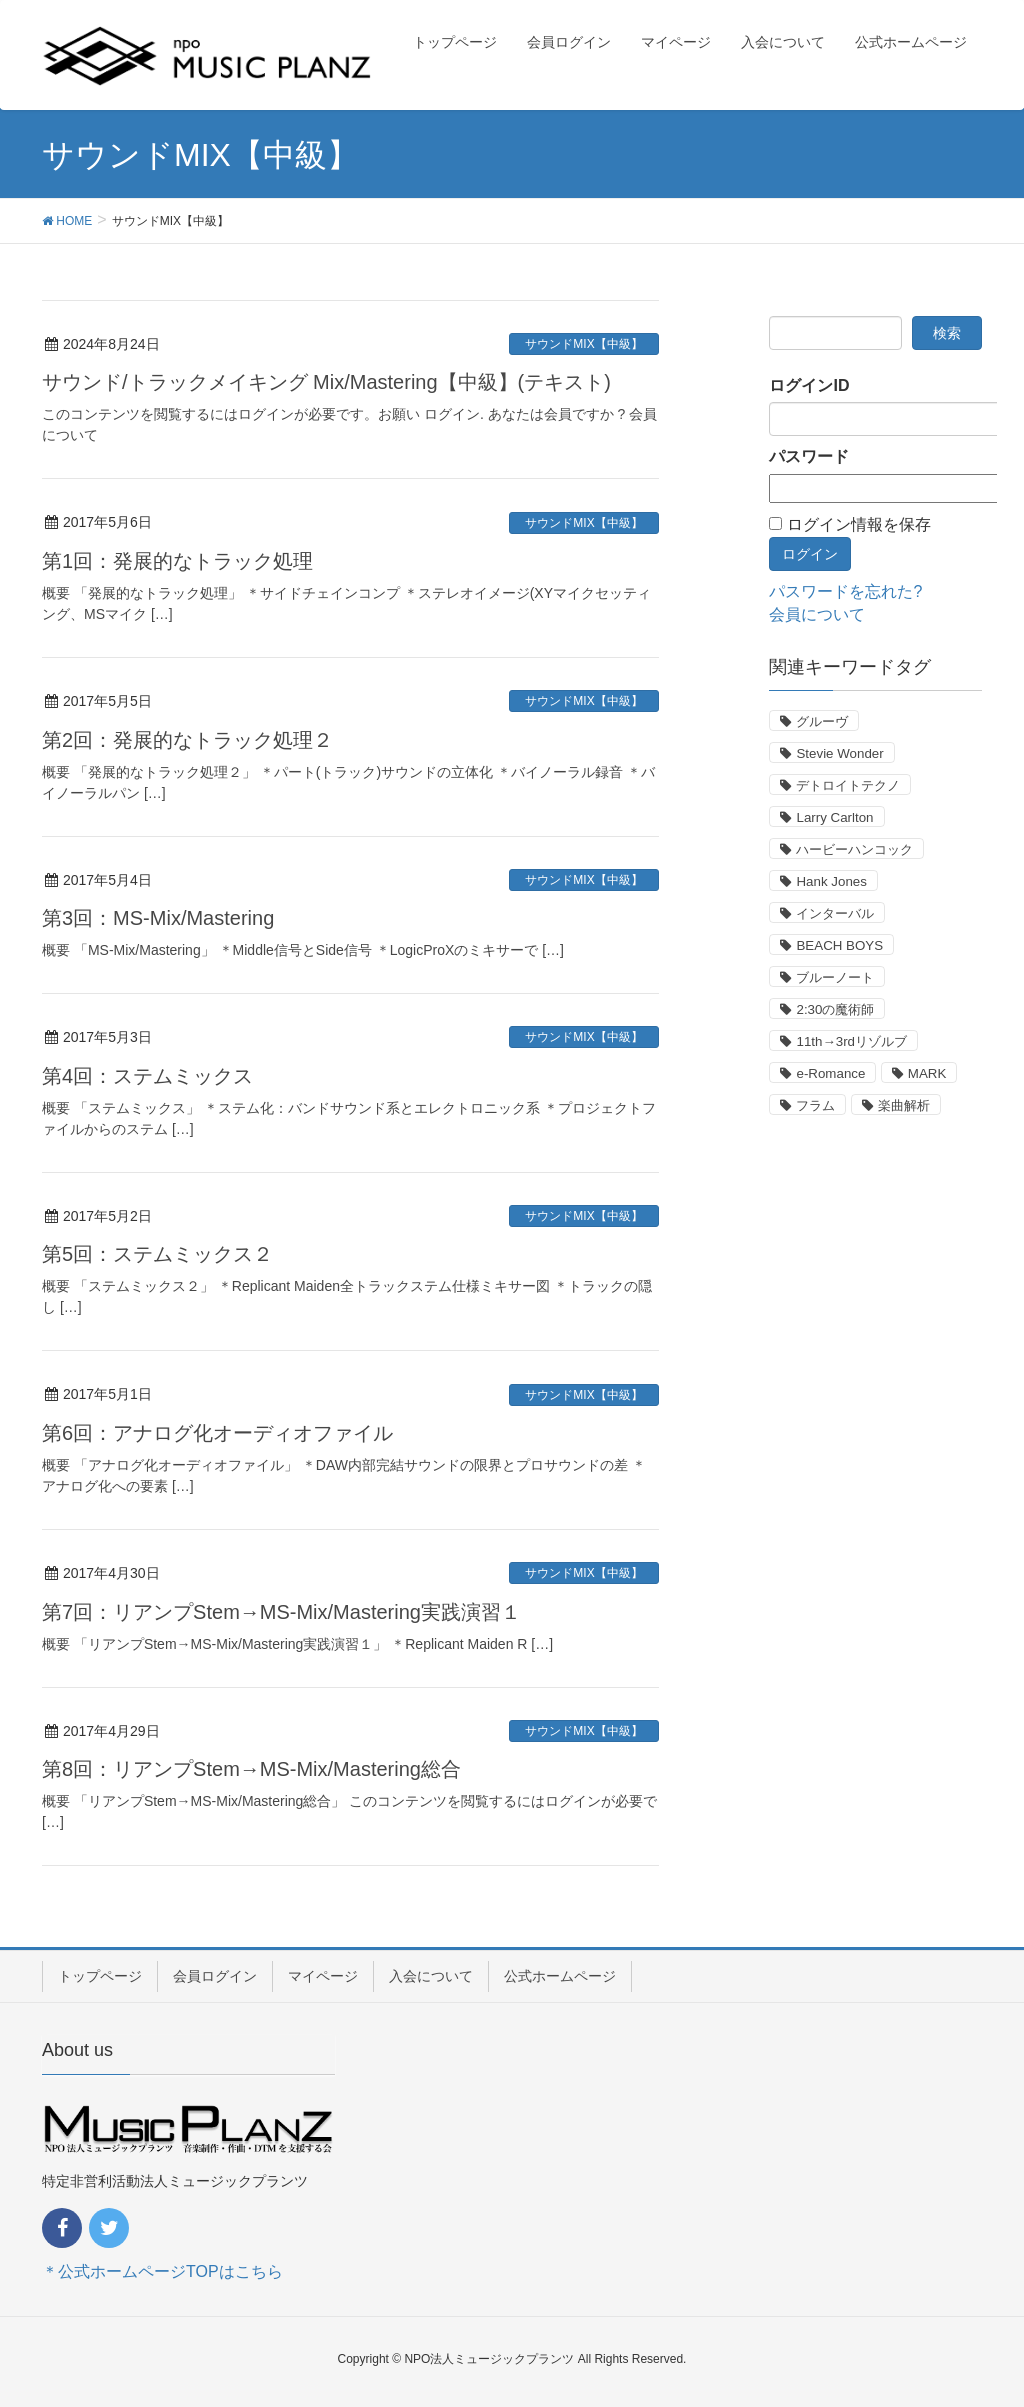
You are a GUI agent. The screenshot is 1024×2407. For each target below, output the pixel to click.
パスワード (809, 456)
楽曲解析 (904, 1105)
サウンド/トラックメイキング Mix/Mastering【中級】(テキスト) (326, 382)
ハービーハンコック (854, 849)
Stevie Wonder (839, 753)
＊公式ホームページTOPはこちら (162, 2271)
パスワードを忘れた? (845, 591)
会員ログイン (215, 1976)
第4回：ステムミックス (147, 1076)
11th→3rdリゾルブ (851, 1041)
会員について (817, 614)
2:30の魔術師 (835, 1009)
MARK (927, 1073)
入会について (431, 1976)
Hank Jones (831, 881)
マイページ (323, 1976)
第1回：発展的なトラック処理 (177, 561)
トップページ (100, 1976)
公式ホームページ (560, 1976)
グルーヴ (822, 721)
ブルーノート (835, 977)
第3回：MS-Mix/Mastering (158, 918)
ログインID (809, 385)
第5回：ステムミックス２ (157, 1254)
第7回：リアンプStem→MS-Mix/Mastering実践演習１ (281, 1612)
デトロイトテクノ (848, 785)
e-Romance (830, 1073)
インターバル (835, 913)
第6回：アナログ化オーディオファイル (217, 1433)
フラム (815, 1105)
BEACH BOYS (839, 945)
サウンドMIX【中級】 (583, 344)
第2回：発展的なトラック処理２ (187, 740)
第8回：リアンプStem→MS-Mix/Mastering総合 (251, 1769)
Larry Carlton (834, 817)
